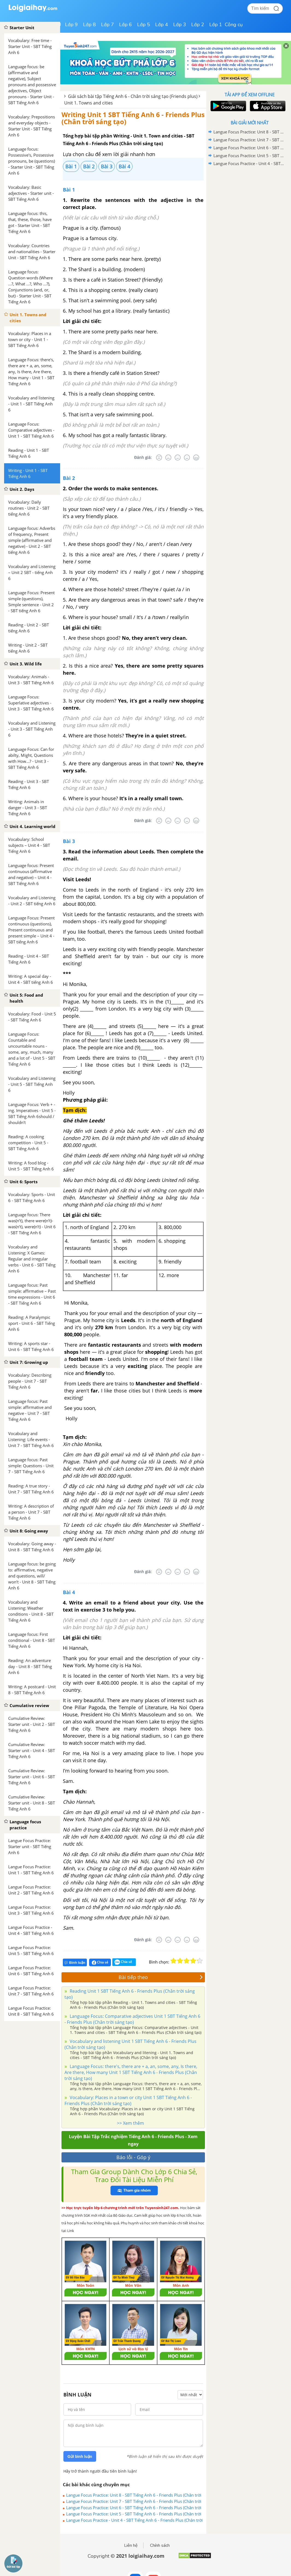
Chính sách (160, 2545)
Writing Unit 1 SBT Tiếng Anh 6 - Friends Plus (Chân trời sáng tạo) (133, 118)
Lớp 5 (143, 24)
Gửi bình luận (79, 2456)
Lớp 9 (71, 24)
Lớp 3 (179, 24)
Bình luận (74, 1963)
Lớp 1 (215, 24)
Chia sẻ (100, 1962)
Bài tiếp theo (161, 1977)
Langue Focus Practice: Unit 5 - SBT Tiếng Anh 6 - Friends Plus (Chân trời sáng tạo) (133, 2514)
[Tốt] (186, 457)
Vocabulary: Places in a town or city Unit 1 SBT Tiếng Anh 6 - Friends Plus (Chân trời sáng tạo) (128, 2100)
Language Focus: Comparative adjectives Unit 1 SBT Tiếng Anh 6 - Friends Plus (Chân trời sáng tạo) (132, 2019)
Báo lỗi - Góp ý (133, 2157)
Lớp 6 (125, 24)
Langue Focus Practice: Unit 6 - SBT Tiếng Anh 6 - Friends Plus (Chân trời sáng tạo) (133, 2507)
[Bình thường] (177, 457)
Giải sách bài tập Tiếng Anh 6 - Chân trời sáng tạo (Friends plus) (133, 96)
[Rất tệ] (159, 457)
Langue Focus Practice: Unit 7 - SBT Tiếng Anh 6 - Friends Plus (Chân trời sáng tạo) (133, 2501)
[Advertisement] (249, 206)
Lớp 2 (197, 24)
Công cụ (234, 24)
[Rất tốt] (196, 457)
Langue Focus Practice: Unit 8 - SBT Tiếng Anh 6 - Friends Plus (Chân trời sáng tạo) (133, 2495)
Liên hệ (131, 2545)
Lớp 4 (161, 24)
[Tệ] (168, 457)
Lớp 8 (89, 24)
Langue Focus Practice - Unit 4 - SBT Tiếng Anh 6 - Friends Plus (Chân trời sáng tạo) (134, 2520)
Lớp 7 (107, 24)
